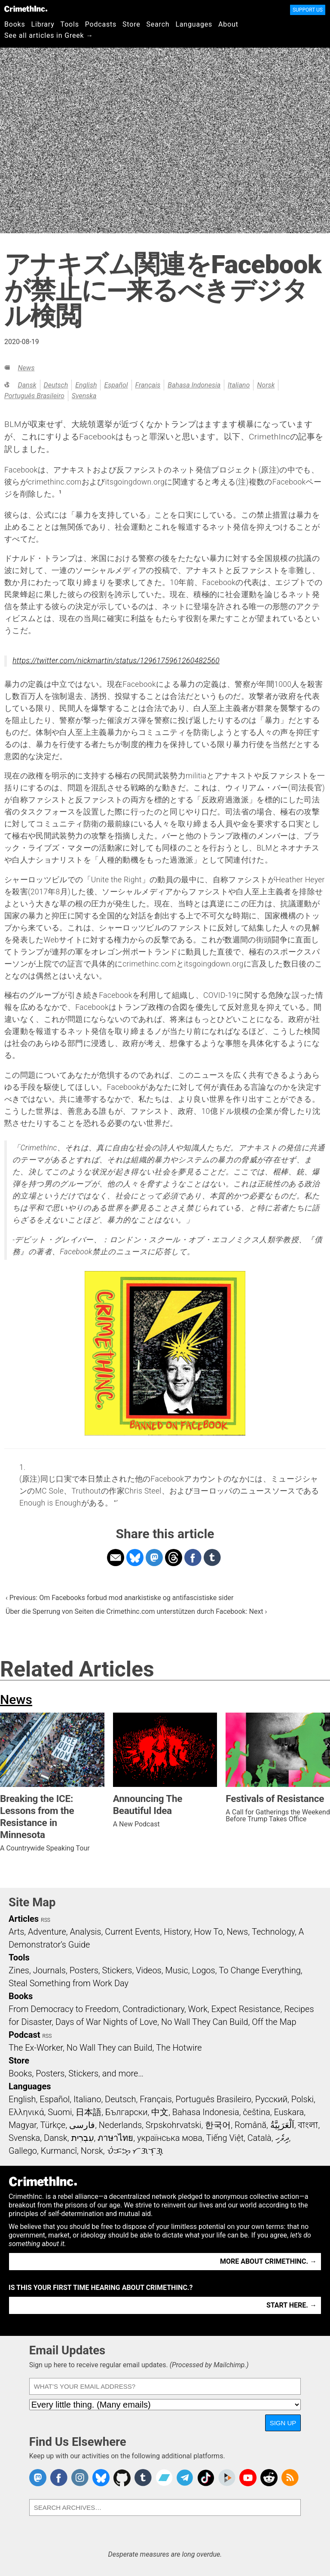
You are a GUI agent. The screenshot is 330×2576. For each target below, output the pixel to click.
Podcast (24, 2035)
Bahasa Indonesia (194, 385)
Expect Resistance (246, 2009)
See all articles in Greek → (48, 35)
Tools (70, 24)
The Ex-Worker (36, 2048)
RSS (45, 1920)
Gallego (23, 2151)
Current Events (132, 1932)
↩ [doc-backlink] (116, 1501)
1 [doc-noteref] (60, 492)
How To (208, 1932)
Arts (16, 1932)
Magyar (23, 2125)
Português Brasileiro (34, 396)
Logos (203, 1970)
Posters (84, 1970)
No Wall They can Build (110, 2048)
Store (131, 24)
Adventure (47, 1932)
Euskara (289, 2112)
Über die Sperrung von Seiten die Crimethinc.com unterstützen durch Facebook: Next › (136, 1611)
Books (14, 24)
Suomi (60, 2112)
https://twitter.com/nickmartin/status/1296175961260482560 (116, 660)
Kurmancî (59, 2151)
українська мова (169, 2138)
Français (148, 385)
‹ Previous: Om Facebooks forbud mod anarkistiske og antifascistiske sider (119, 1598)
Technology (273, 1932)
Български (126, 2112)
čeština (256, 2112)
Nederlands (120, 2125)
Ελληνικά (26, 2112)
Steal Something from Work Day (68, 1983)
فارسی (82, 2125)
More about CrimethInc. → (268, 2261)
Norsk (266, 385)
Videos (149, 1970)
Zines (19, 1970)
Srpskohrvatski (174, 2125)
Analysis (85, 1932)
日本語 (88, 2112)
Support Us (308, 10)
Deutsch (56, 385)
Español (116, 385)
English (86, 385)
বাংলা (308, 2125)
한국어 (218, 2125)
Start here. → (291, 2305)
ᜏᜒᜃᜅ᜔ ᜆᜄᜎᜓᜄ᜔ (135, 2151)
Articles (24, 1919)
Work (198, 2009)
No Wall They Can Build (204, 2022)
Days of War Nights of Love (106, 2022)
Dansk (27, 385)
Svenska (84, 396)
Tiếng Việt (225, 2138)
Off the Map (274, 2022)
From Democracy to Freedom (64, 2009)
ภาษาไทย (115, 2138)
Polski (302, 2099)
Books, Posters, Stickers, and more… (76, 2073)
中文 (159, 2112)
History (177, 1932)
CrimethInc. (25, 8)
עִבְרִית (82, 2138)
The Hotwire (179, 2048)
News (26, 368)
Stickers (117, 1970)
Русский (271, 2099)
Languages (193, 24)
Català (260, 2138)
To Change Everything (259, 1970)
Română (250, 2125)
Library (43, 24)
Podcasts (100, 24)
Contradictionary (153, 2009)
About (228, 24)
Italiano (239, 385)
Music (176, 1970)
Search (158, 24)
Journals (49, 1970)
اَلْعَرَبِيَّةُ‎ (282, 2125)
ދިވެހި (282, 2138)
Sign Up (283, 2423)
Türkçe (52, 2125)
